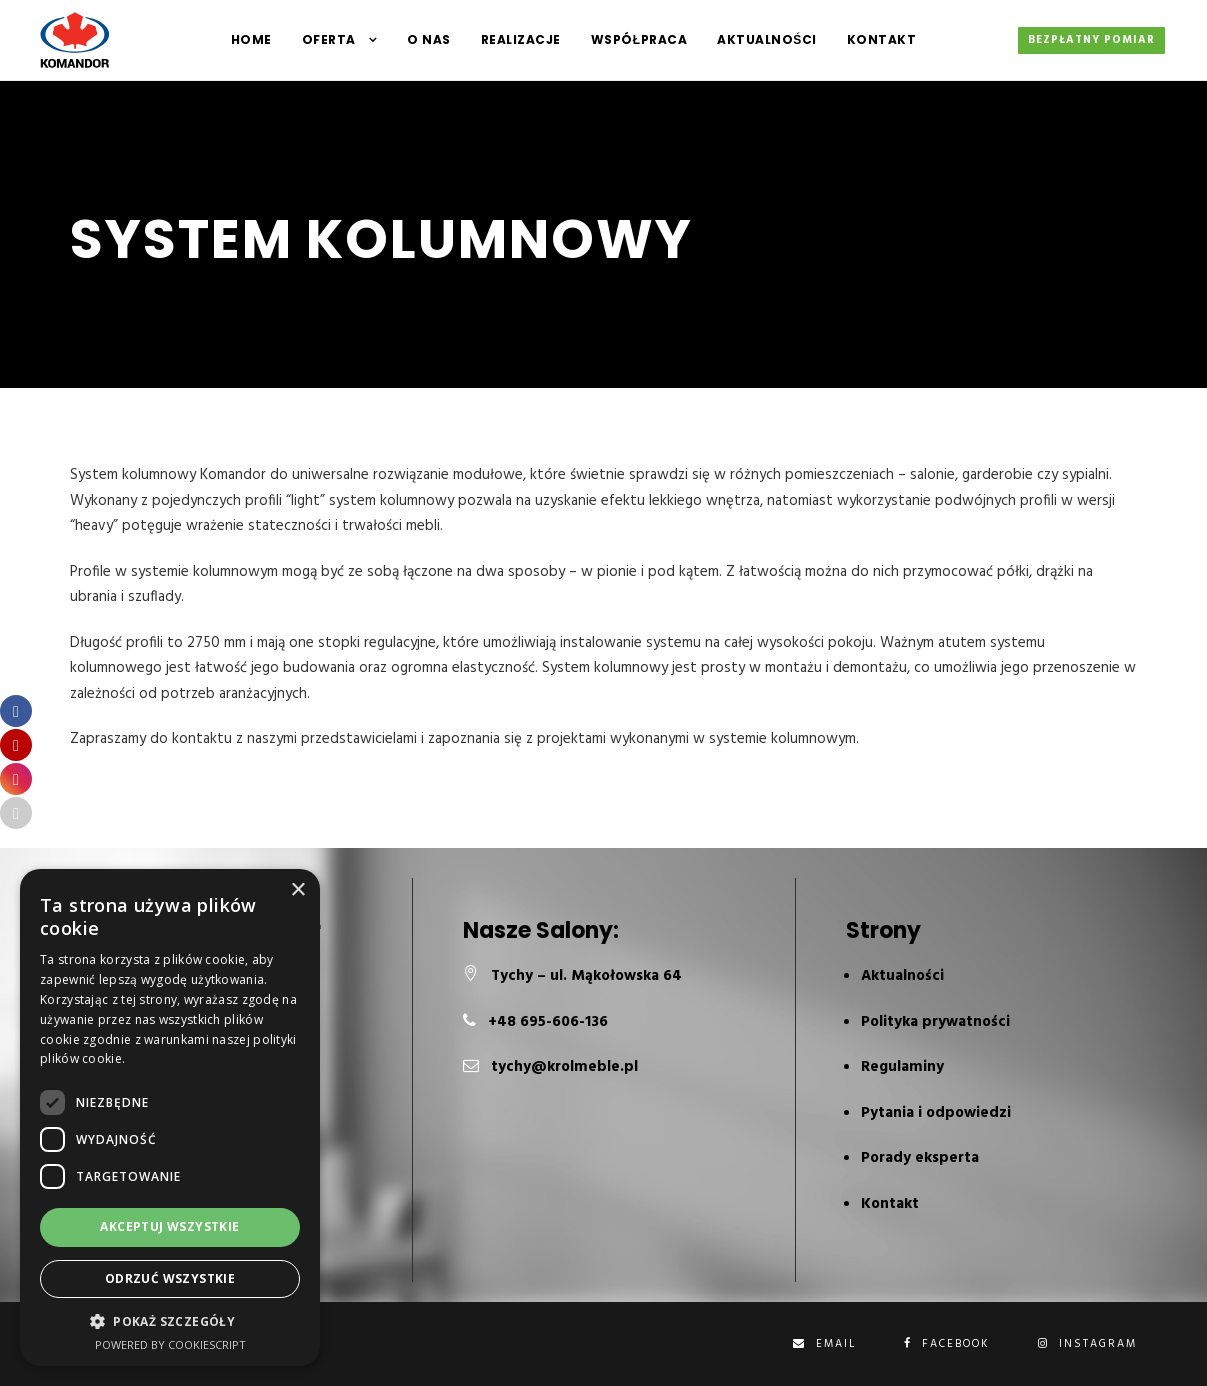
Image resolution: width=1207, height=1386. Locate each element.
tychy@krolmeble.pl (564, 1067)
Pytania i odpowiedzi (936, 1113)
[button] (170, 1321)
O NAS (429, 39)
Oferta (329, 39)
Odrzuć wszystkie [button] (170, 1278)
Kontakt (882, 39)
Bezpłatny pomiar (1091, 40)
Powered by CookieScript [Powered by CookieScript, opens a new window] (170, 1344)
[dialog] (170, 1117)
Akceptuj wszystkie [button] (169, 1226)
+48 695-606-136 (548, 1022)
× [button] (297, 890)
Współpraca (639, 39)
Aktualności (767, 39)
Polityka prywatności (935, 1022)
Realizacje (521, 39)
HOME (251, 39)
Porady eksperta (920, 1158)
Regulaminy (902, 1067)
